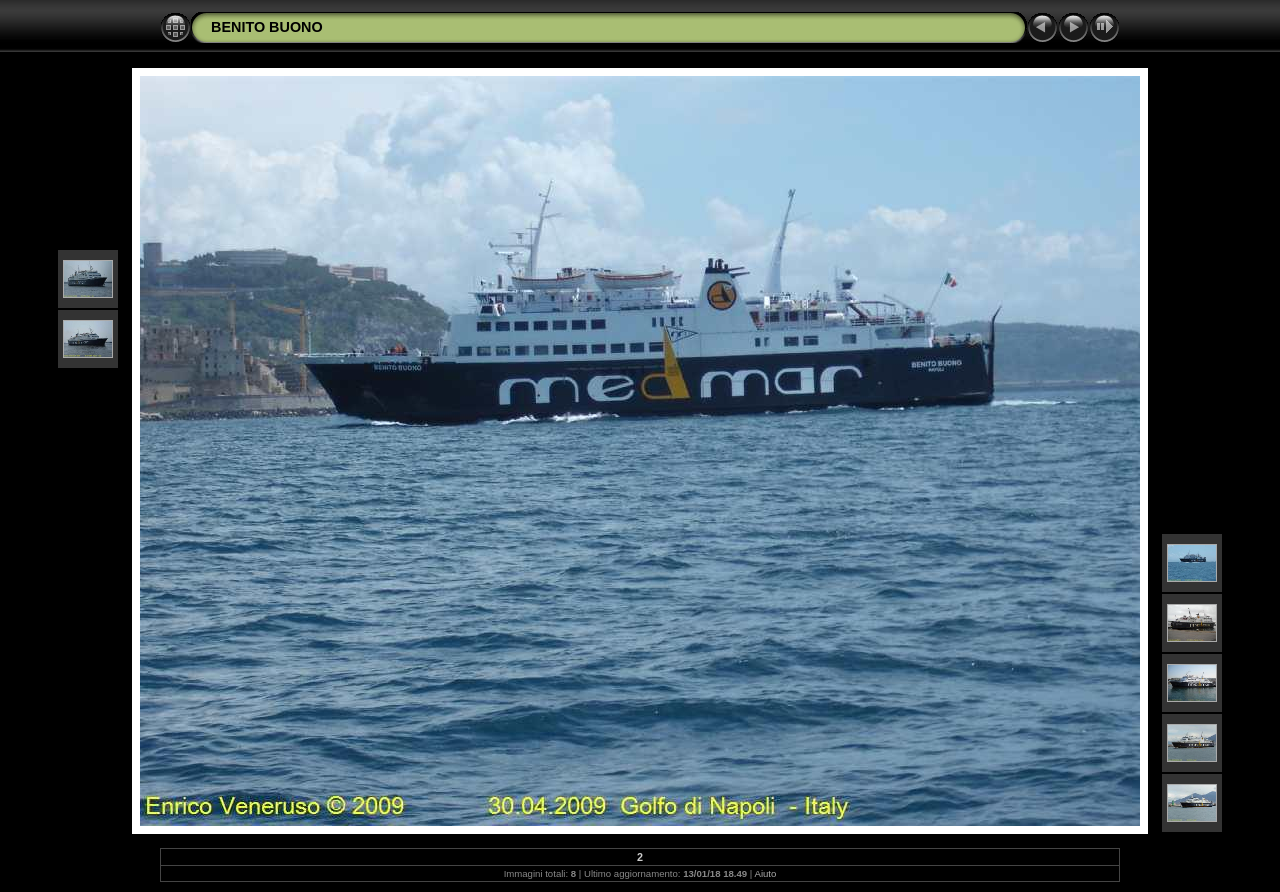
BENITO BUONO (267, 27)
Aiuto (766, 873)
